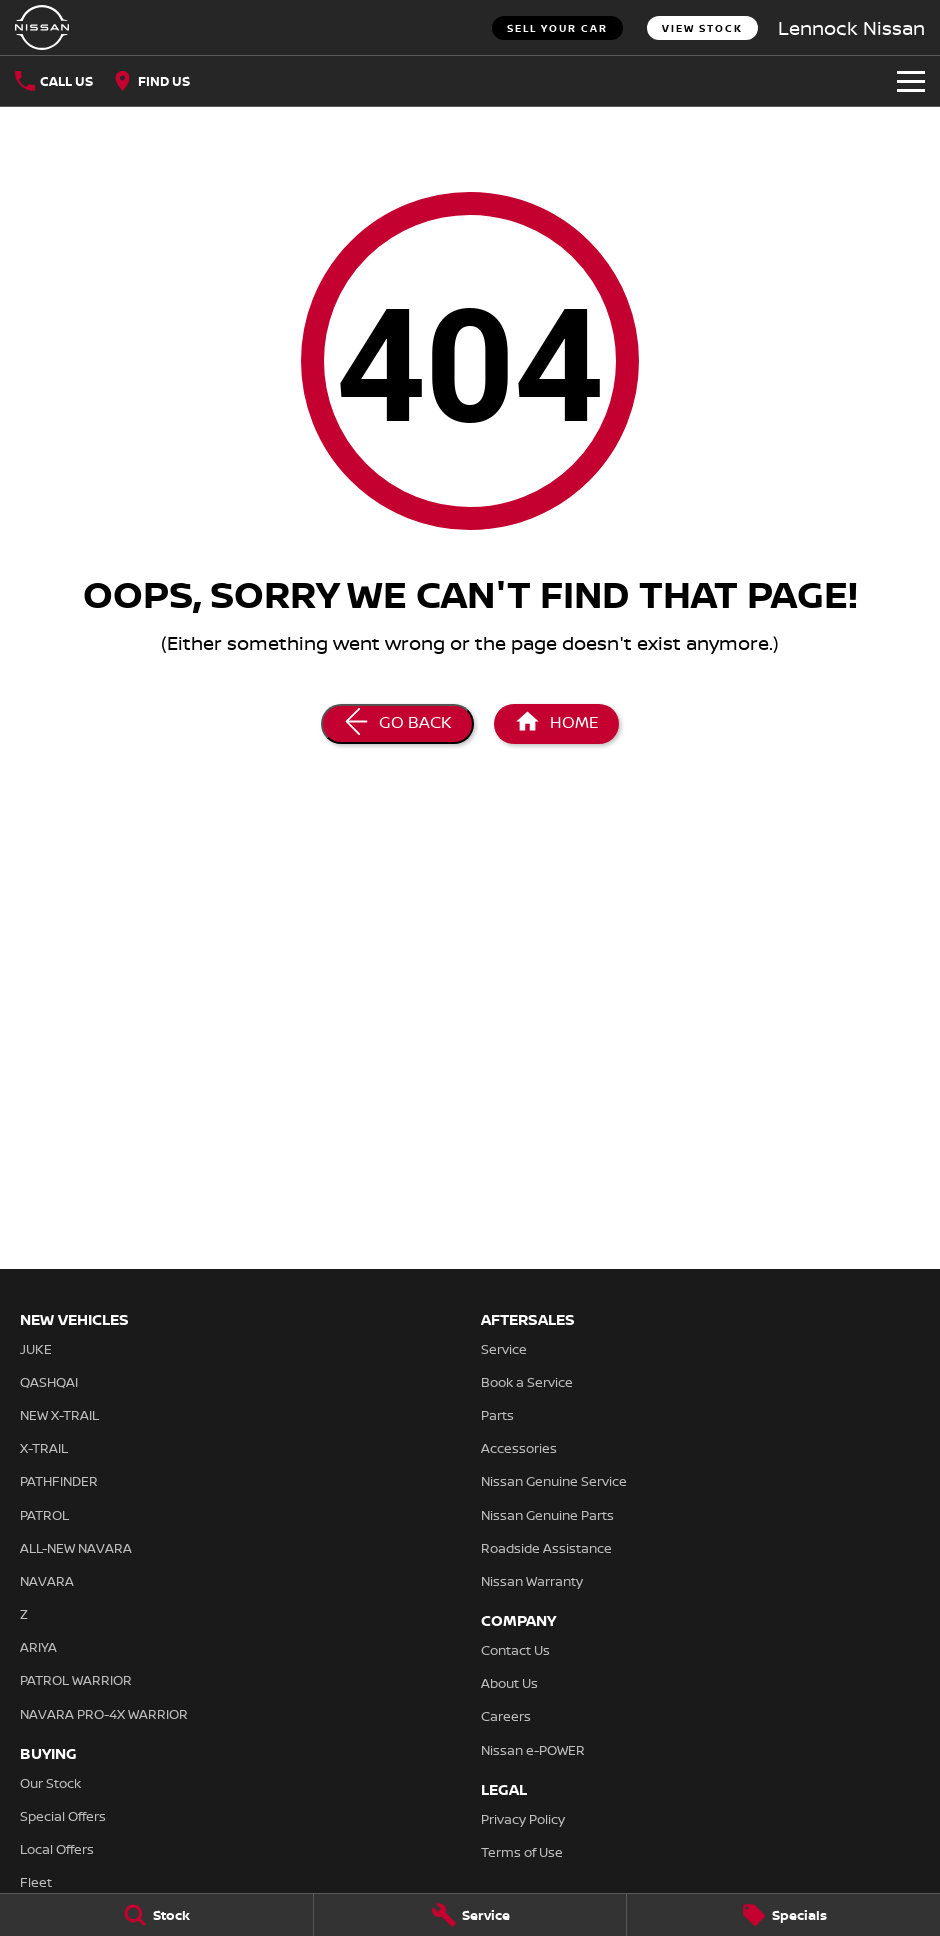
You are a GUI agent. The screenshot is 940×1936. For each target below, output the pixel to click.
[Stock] (156, 1915)
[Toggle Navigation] (911, 81)
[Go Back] (397, 724)
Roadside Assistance (546, 1548)
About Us (509, 1683)
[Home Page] (556, 724)
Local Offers (57, 1849)
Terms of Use (522, 1852)
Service (504, 1349)
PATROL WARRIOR (76, 1680)
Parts (497, 1415)
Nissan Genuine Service (554, 1481)
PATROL (44, 1515)
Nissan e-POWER (533, 1750)
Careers (506, 1716)
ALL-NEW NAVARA (76, 1548)
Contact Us (515, 1650)
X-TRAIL (44, 1448)
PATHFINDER (59, 1481)
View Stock (702, 28)
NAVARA (47, 1581)
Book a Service (527, 1382)
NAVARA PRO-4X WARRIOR (104, 1714)
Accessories (519, 1448)
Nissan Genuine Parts (547, 1515)
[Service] (470, 1915)
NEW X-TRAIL (59, 1415)
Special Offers (63, 1816)
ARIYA (38, 1647)
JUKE (36, 1349)
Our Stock (50, 1783)
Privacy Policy (523, 1819)
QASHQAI (49, 1382)
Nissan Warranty (532, 1581)
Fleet (36, 1882)
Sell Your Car (557, 28)
